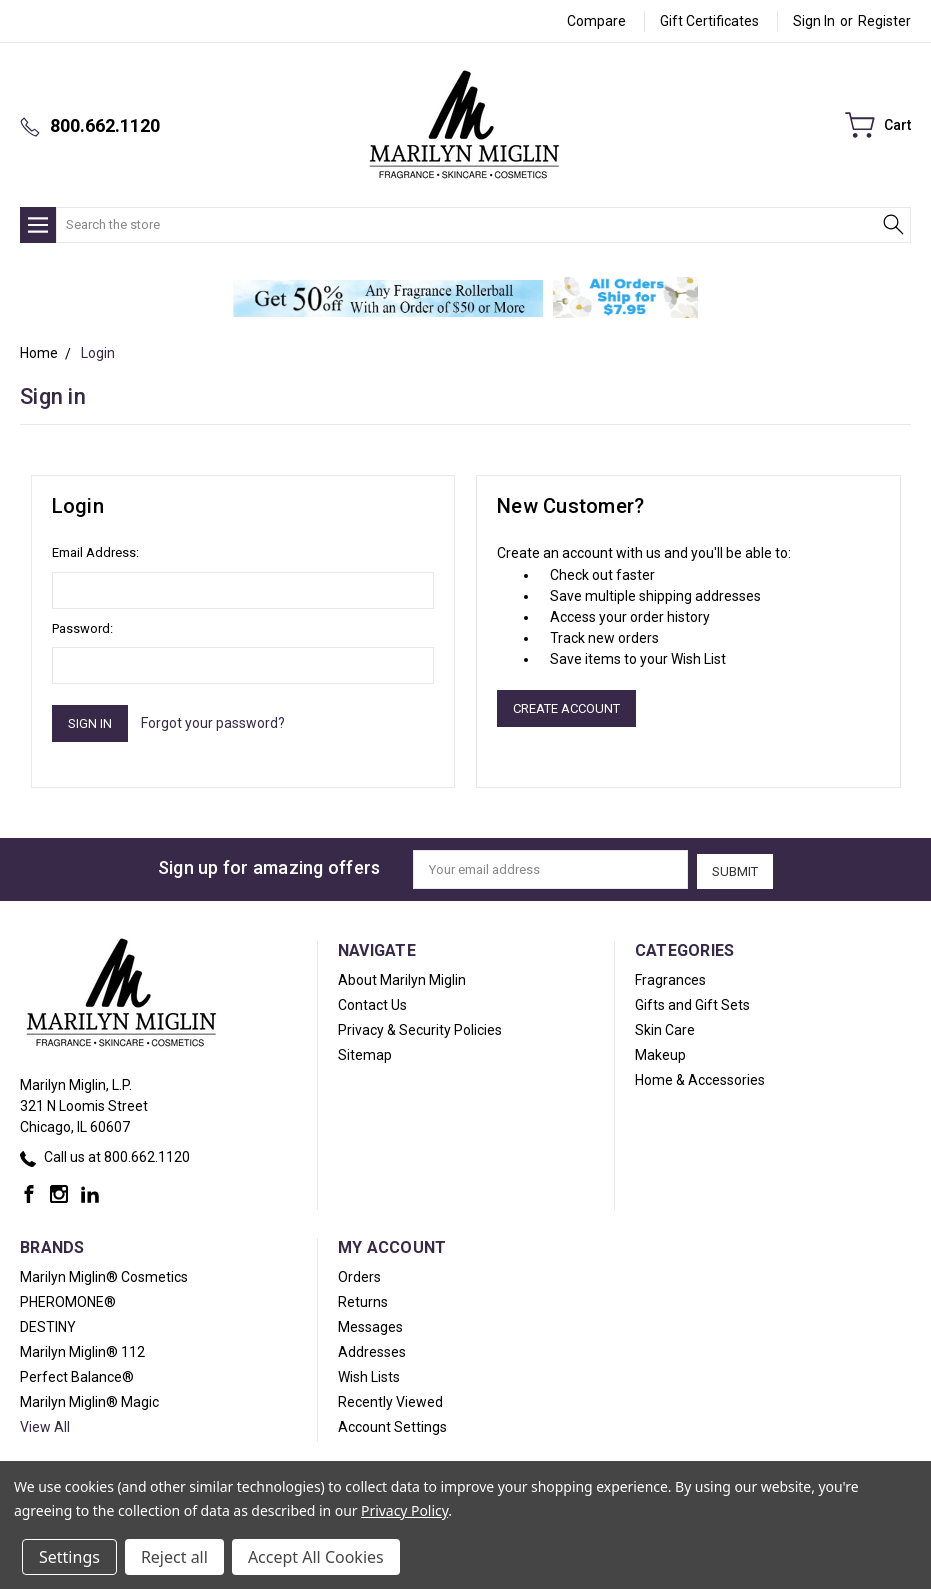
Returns (363, 1300)
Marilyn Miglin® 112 (82, 1350)
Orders (359, 1275)
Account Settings (392, 1425)
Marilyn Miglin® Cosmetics (104, 1275)
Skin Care (665, 1028)
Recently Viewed (390, 1400)
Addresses (372, 1350)
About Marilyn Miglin (402, 978)
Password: (82, 628)
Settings (69, 1557)
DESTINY (48, 1325)
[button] (388, 298)
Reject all (174, 1557)
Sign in (814, 21)
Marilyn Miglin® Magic (89, 1400)
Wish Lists (369, 1375)
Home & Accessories (700, 1078)
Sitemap (365, 1053)
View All (45, 1425)
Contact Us (372, 1003)
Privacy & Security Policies (420, 1028)
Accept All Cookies (316, 1557)
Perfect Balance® (77, 1375)
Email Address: (95, 552)
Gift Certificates (709, 21)
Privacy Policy (404, 1510)
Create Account (566, 708)
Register (884, 21)
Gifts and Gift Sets (692, 1003)
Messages (370, 1325)
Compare (596, 21)
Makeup (660, 1053)
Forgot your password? (213, 723)
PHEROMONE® (68, 1300)
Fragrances (670, 978)
